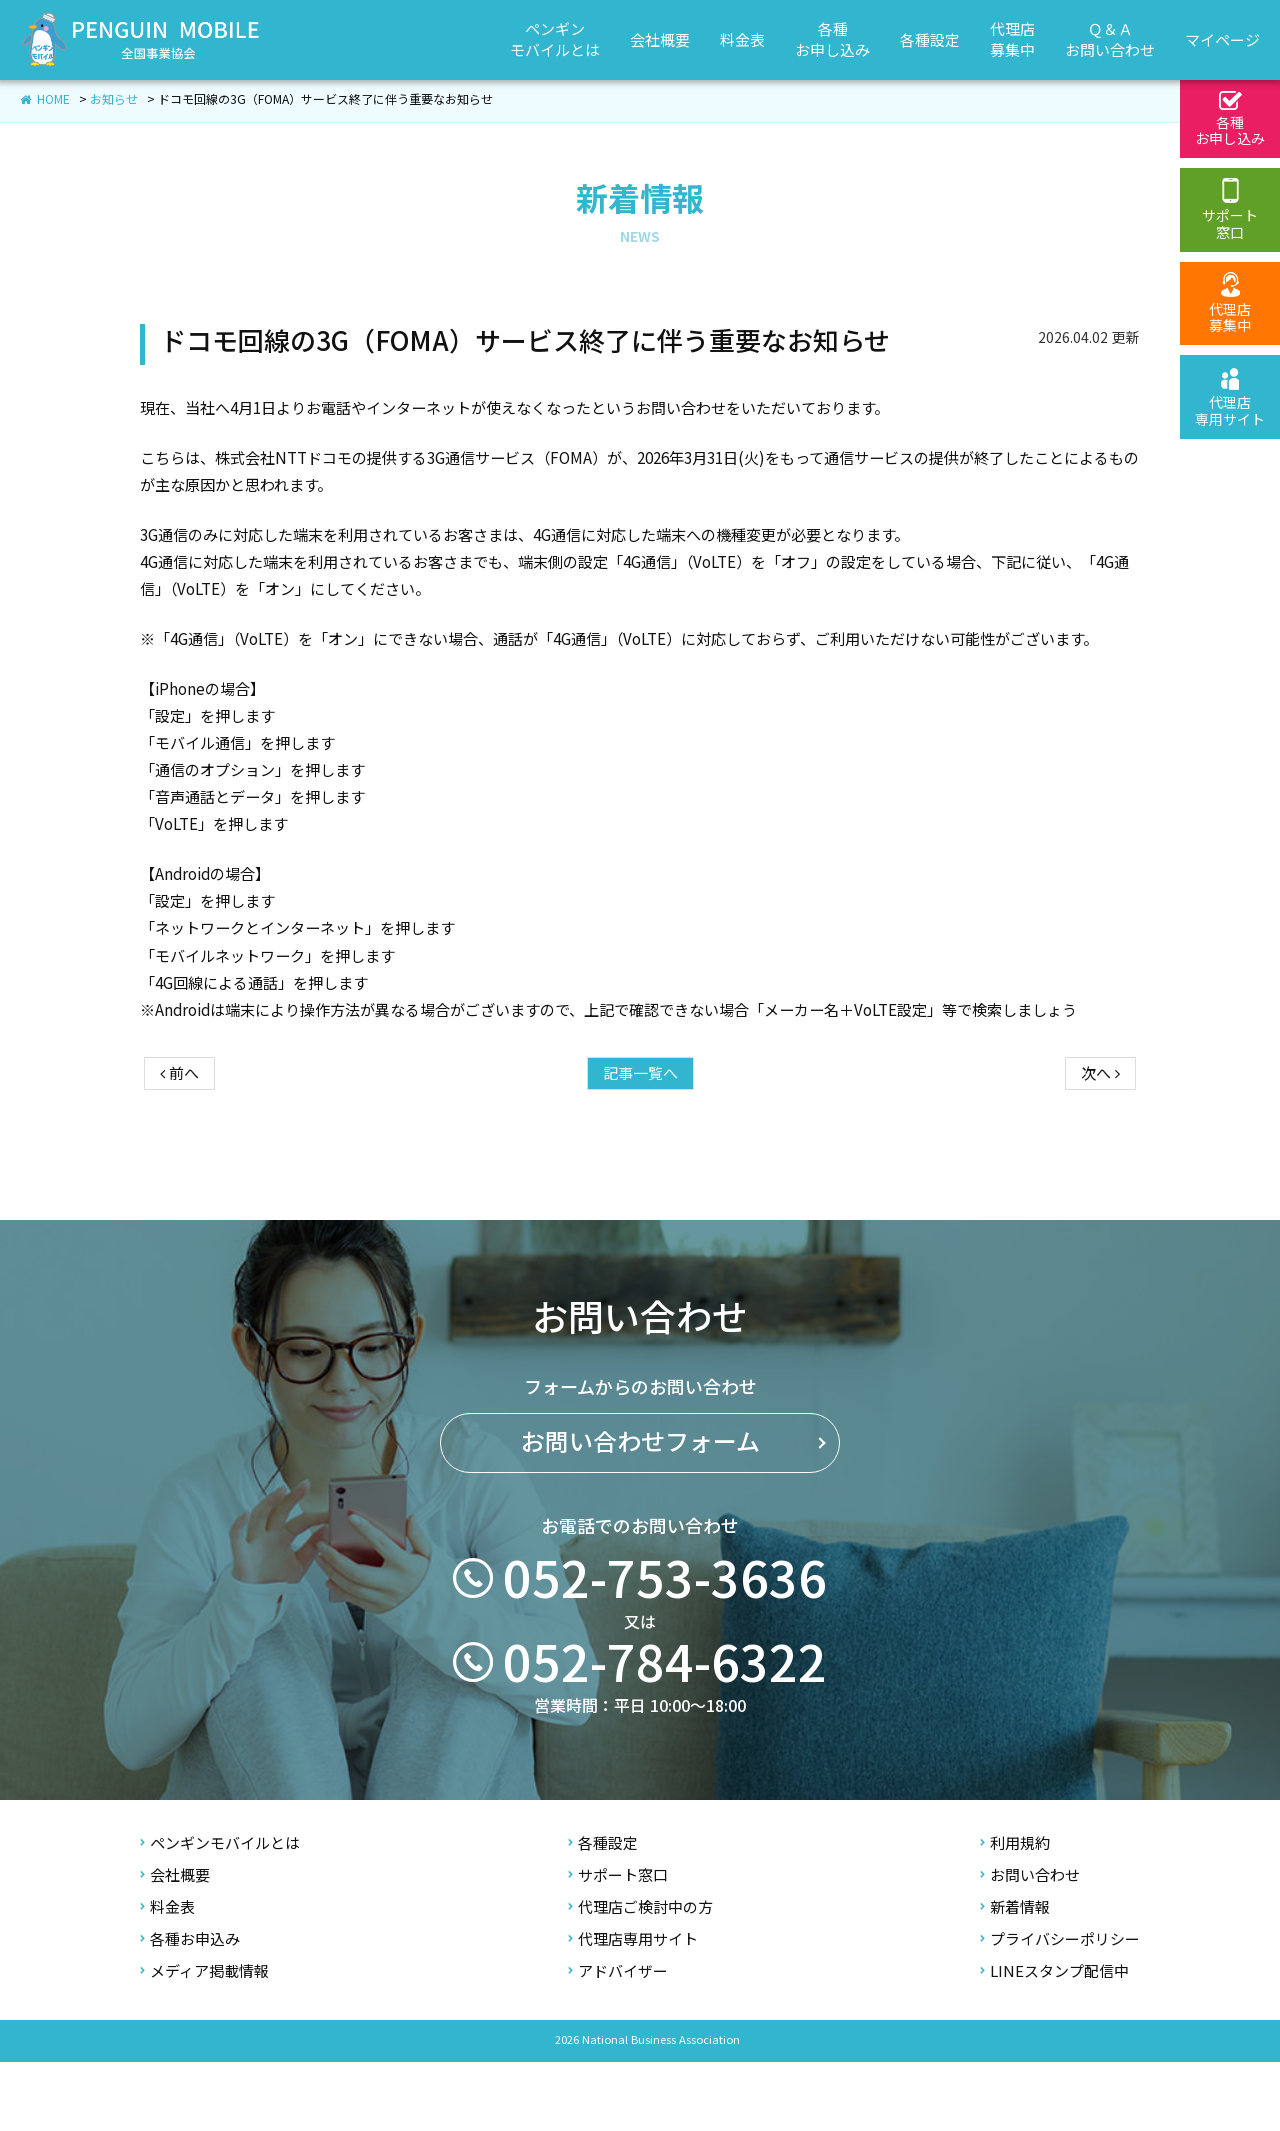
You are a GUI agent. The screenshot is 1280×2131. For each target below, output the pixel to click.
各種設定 (603, 1912)
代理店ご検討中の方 (640, 1976)
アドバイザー (618, 2040)
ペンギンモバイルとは (220, 1912)
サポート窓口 (618, 1944)
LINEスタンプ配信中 (1054, 2040)
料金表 (167, 1976)
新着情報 (1015, 1976)
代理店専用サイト (633, 2008)
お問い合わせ (1030, 1944)
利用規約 (1015, 1912)
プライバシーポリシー (1060, 2008)
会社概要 (175, 1944)
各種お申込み (190, 2008)
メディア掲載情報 (204, 2040)
